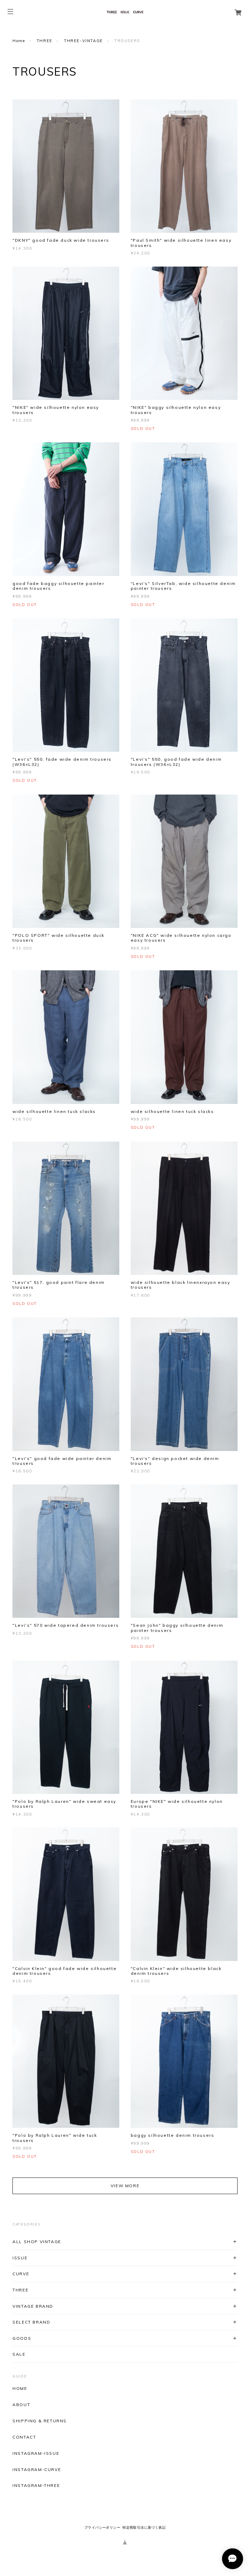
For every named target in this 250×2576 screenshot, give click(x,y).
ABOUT (21, 2404)
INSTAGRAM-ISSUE (35, 2453)
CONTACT (24, 2437)
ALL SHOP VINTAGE (36, 2241)
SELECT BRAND (31, 2322)
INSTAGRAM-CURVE (36, 2469)
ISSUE (19, 2257)
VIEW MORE (125, 2185)
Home (18, 40)
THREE (45, 40)
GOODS (21, 2338)
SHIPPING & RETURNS (39, 2421)
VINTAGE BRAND (32, 2306)
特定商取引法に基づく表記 (144, 2527)
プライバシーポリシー (102, 2527)
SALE (18, 2354)
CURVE (20, 2273)
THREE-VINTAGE (83, 40)
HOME (19, 2388)
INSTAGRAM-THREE (36, 2485)
